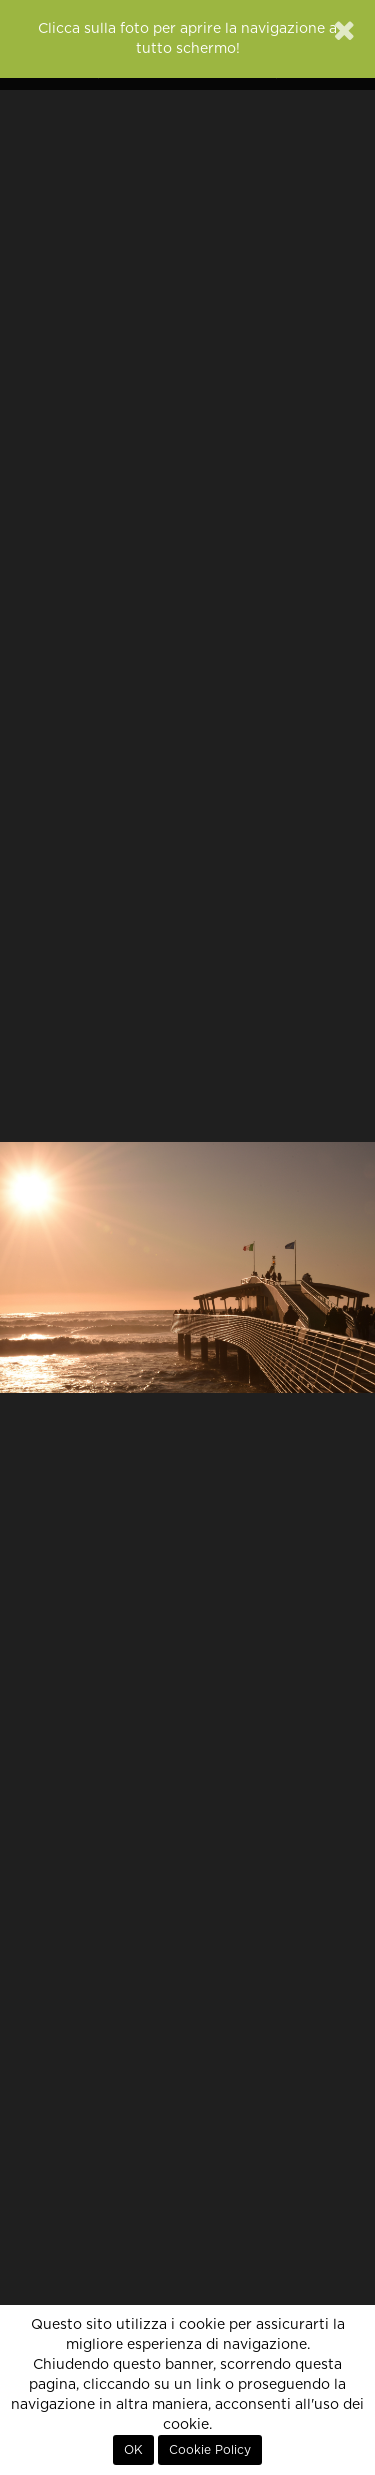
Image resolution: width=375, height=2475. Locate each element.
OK (133, 2450)
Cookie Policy (210, 2450)
